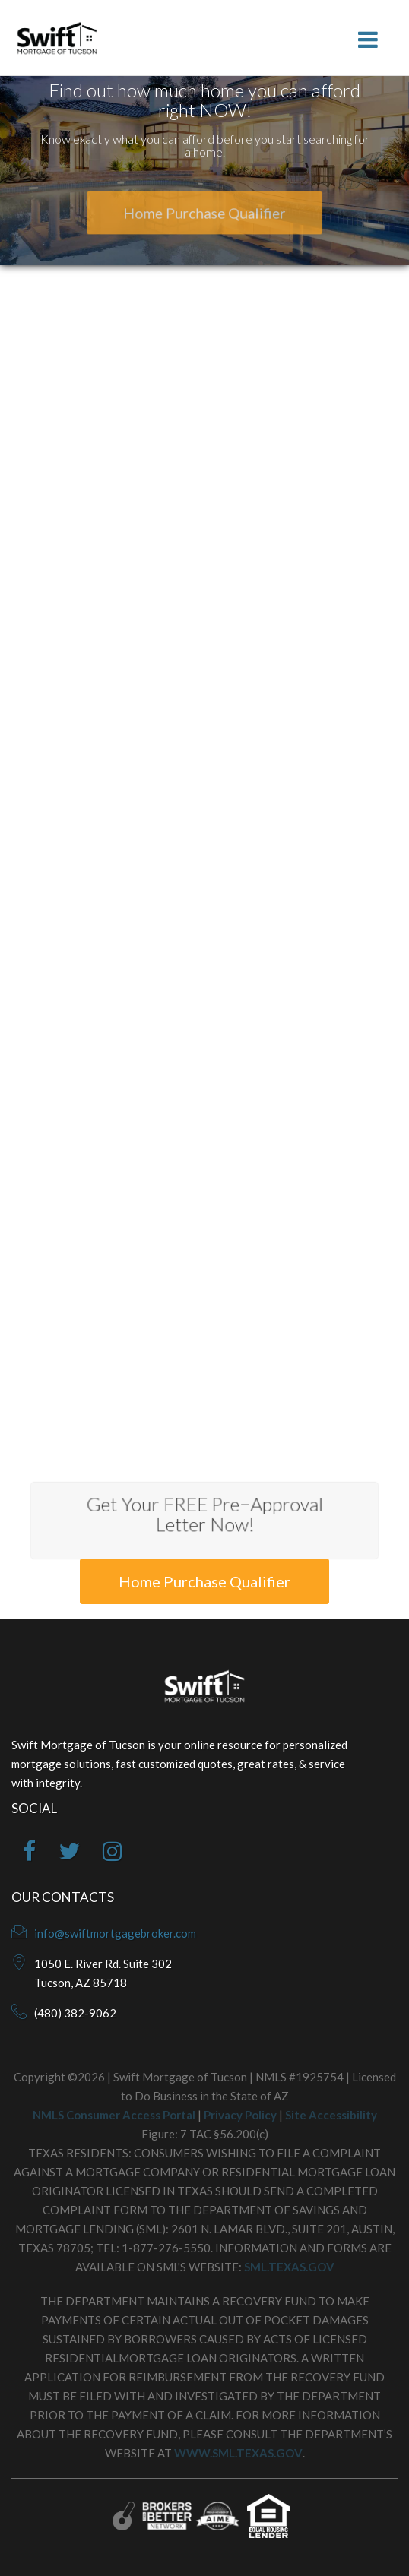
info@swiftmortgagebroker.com (115, 1933)
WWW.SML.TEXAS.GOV (238, 2453)
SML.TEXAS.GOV (289, 2267)
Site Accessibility (331, 2115)
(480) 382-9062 (75, 2013)
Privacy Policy (240, 2115)
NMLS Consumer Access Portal (114, 2115)
